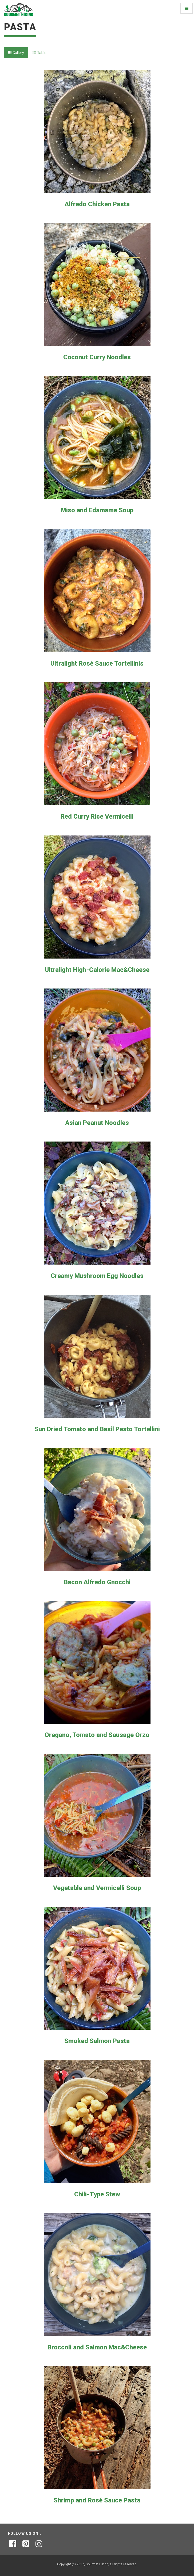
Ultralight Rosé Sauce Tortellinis (97, 663)
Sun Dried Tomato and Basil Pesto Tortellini (97, 1429)
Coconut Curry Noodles (97, 357)
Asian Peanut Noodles (97, 1123)
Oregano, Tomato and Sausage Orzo (97, 1735)
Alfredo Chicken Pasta (97, 204)
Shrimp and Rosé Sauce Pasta (97, 2500)
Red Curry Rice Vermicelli (97, 816)
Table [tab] (39, 53)
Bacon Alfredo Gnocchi (97, 1582)
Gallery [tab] (16, 53)
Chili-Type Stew (97, 2194)
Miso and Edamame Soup (97, 510)
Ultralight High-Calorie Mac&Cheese (97, 970)
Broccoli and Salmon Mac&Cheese (97, 2347)
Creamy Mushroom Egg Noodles (97, 1276)
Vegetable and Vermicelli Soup (97, 1888)
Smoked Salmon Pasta (97, 2041)
